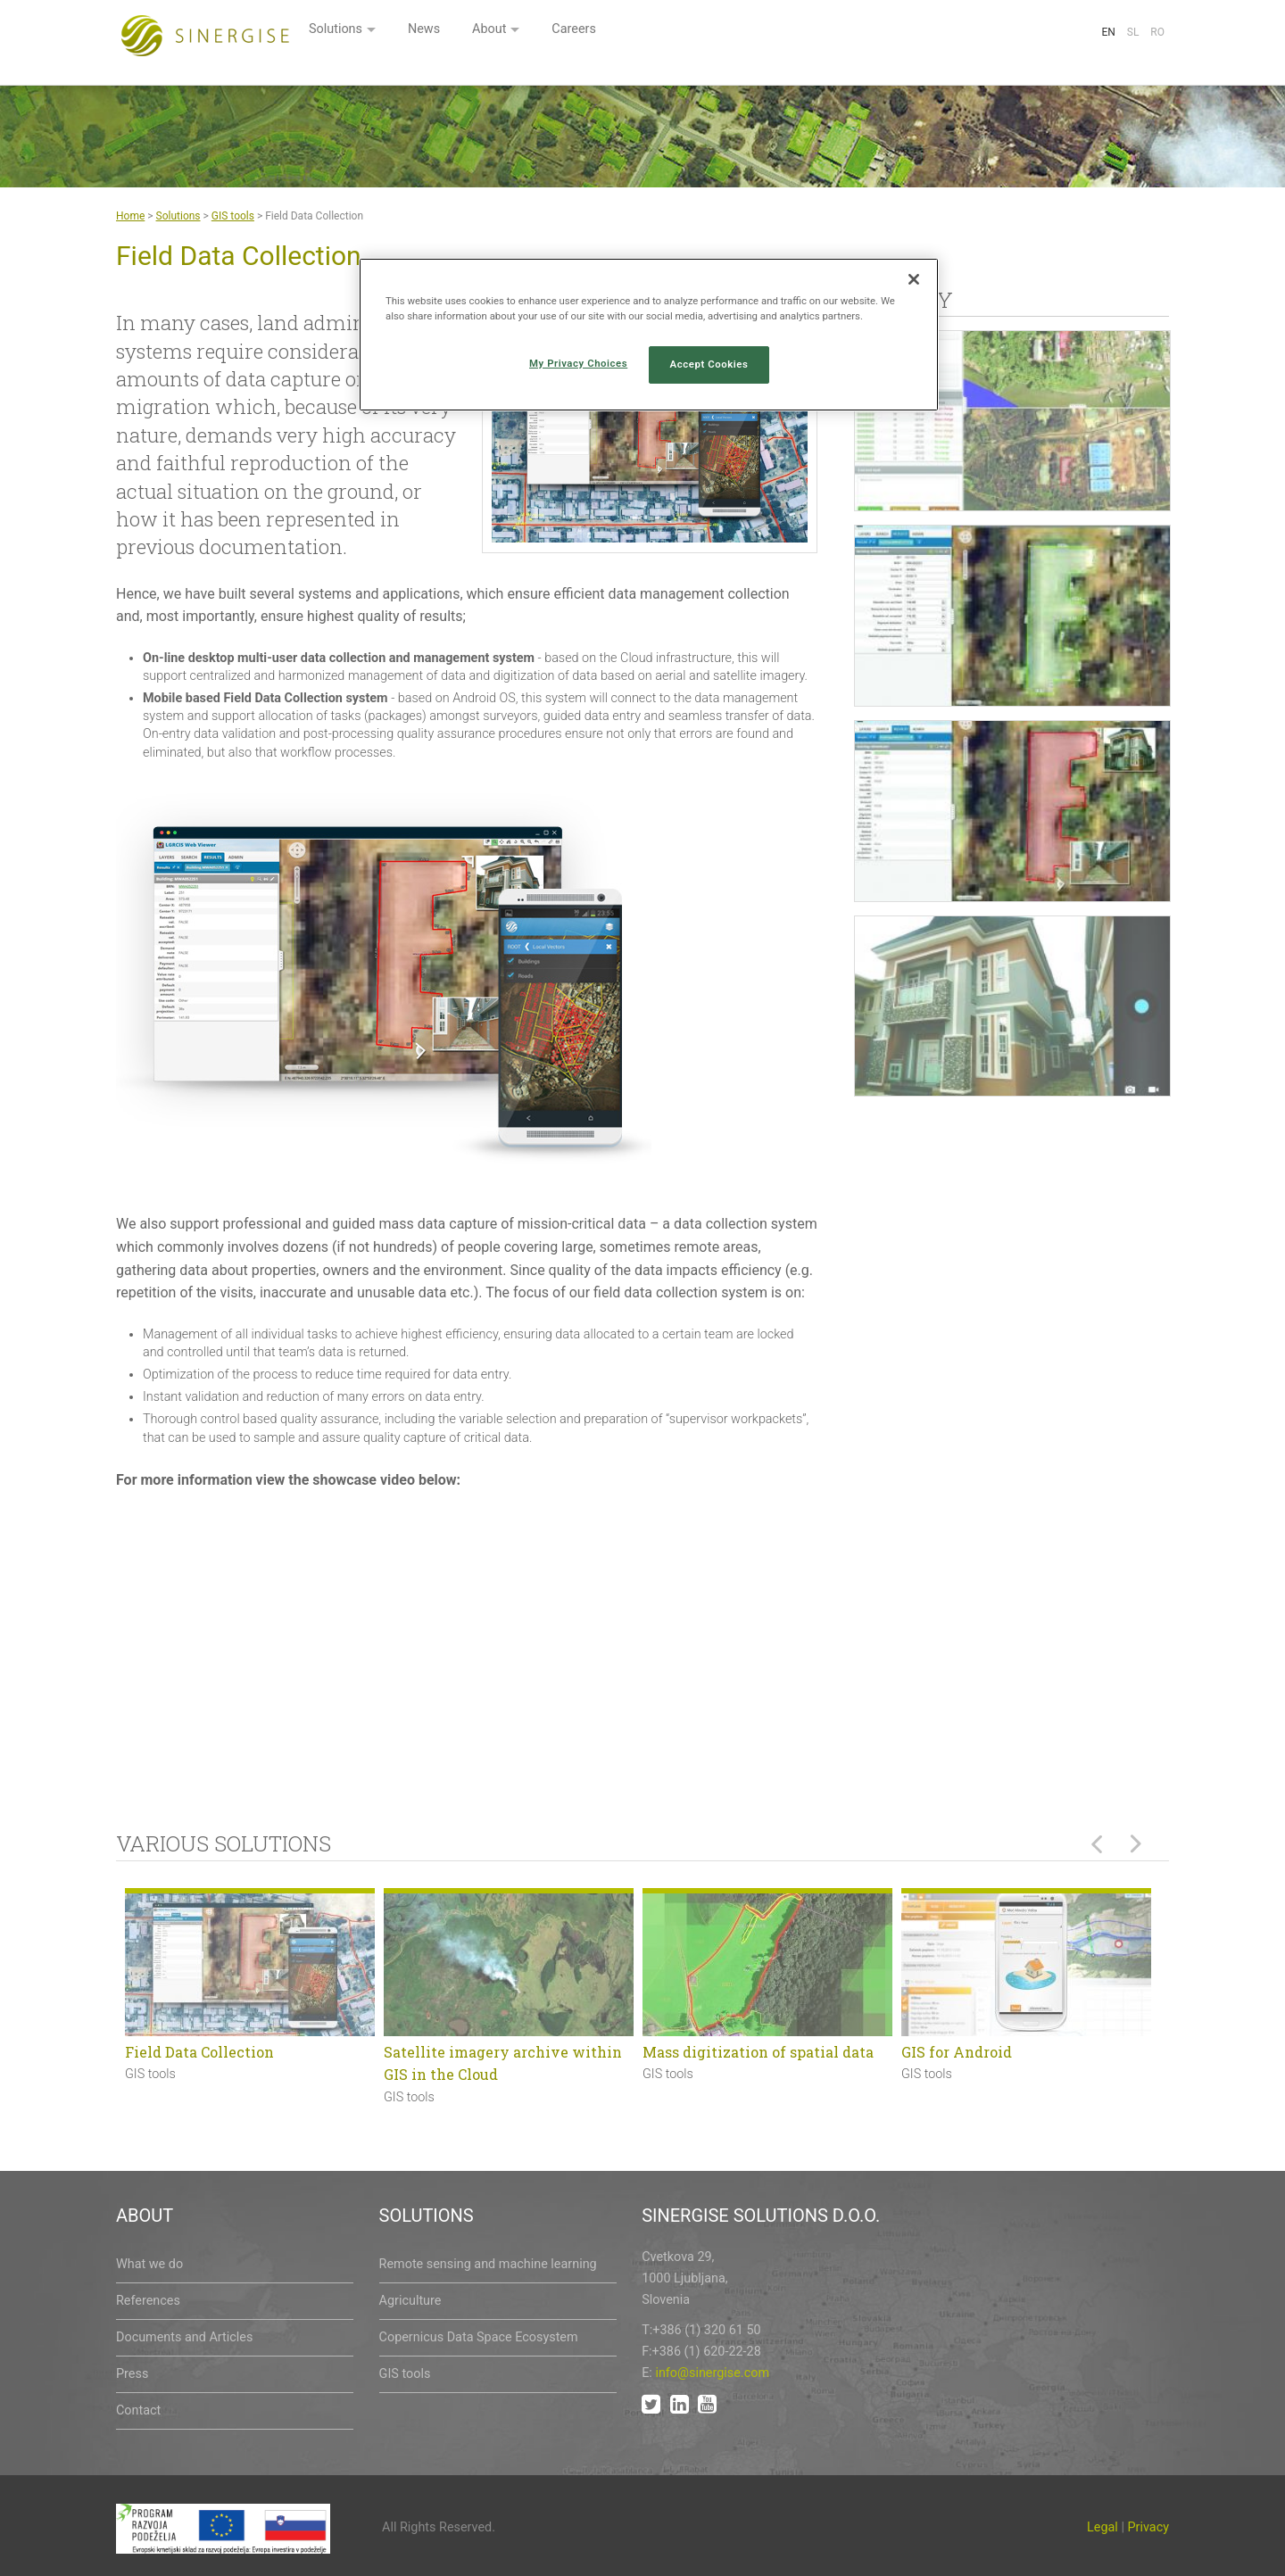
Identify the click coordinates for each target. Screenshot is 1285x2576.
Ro (1157, 32)
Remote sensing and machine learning (488, 2264)
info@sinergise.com (712, 2373)
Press (132, 2373)
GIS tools (232, 216)
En (1108, 32)
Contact (138, 2410)
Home (130, 216)
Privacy (1149, 2527)
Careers (800, 33)
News (642, 33)
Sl (1133, 32)
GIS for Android (956, 2051)
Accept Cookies (709, 364)
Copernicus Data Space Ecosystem (478, 2337)
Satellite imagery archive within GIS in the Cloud (503, 2063)
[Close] (913, 279)
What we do (149, 2264)
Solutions (549, 33)
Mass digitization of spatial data (758, 2051)
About (711, 33)
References (148, 2300)
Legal (1102, 2527)
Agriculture (410, 2300)
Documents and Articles (184, 2337)
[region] (649, 334)
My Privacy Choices (578, 363)
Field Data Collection (199, 2051)
